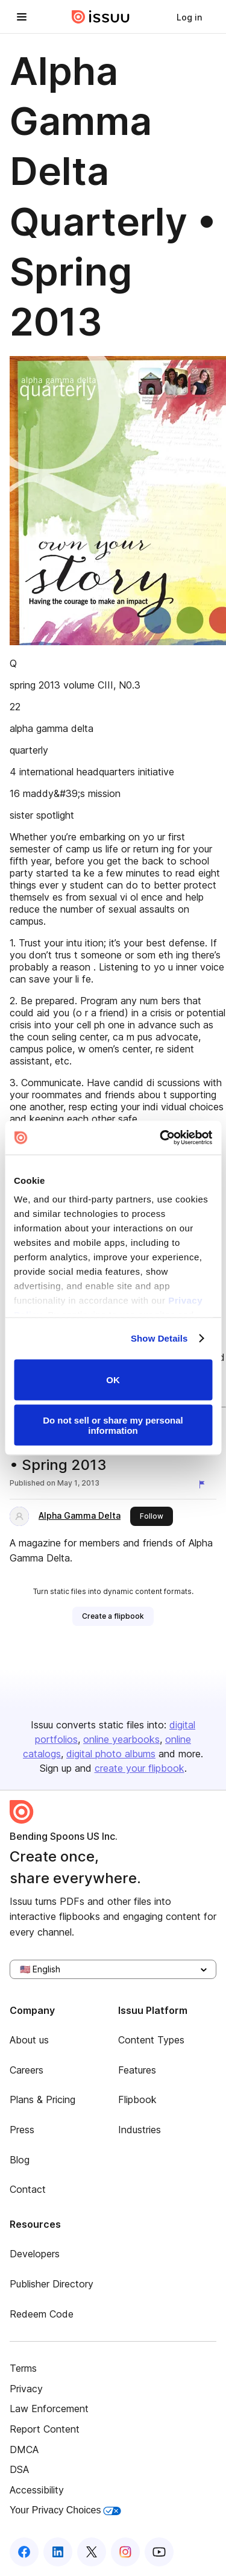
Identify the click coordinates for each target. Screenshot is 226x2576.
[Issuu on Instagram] (125, 2551)
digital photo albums (110, 1754)
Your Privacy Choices (65, 2510)
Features (137, 2070)
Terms (23, 2368)
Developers (35, 2254)
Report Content (45, 2429)
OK (113, 1380)
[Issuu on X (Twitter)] (91, 2551)
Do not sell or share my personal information (113, 1425)
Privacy (26, 2389)
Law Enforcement (49, 2408)
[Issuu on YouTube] (159, 2551)
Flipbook (137, 2099)
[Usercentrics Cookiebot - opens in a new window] (161, 1138)
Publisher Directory (51, 2284)
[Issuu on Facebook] (24, 2551)
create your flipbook (139, 1768)
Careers (26, 2070)
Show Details (159, 1338)
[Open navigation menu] (22, 17)
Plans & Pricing (42, 2099)
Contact (28, 2189)
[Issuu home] (100, 16)
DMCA (24, 2449)
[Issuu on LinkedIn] (57, 2551)
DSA (19, 2469)
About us (29, 2040)
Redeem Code (42, 2314)
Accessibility (37, 2490)
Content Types (151, 2040)
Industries (139, 2130)
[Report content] (204, 1484)
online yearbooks (121, 1739)
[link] (189, 17)
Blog (20, 2160)
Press (22, 2130)
